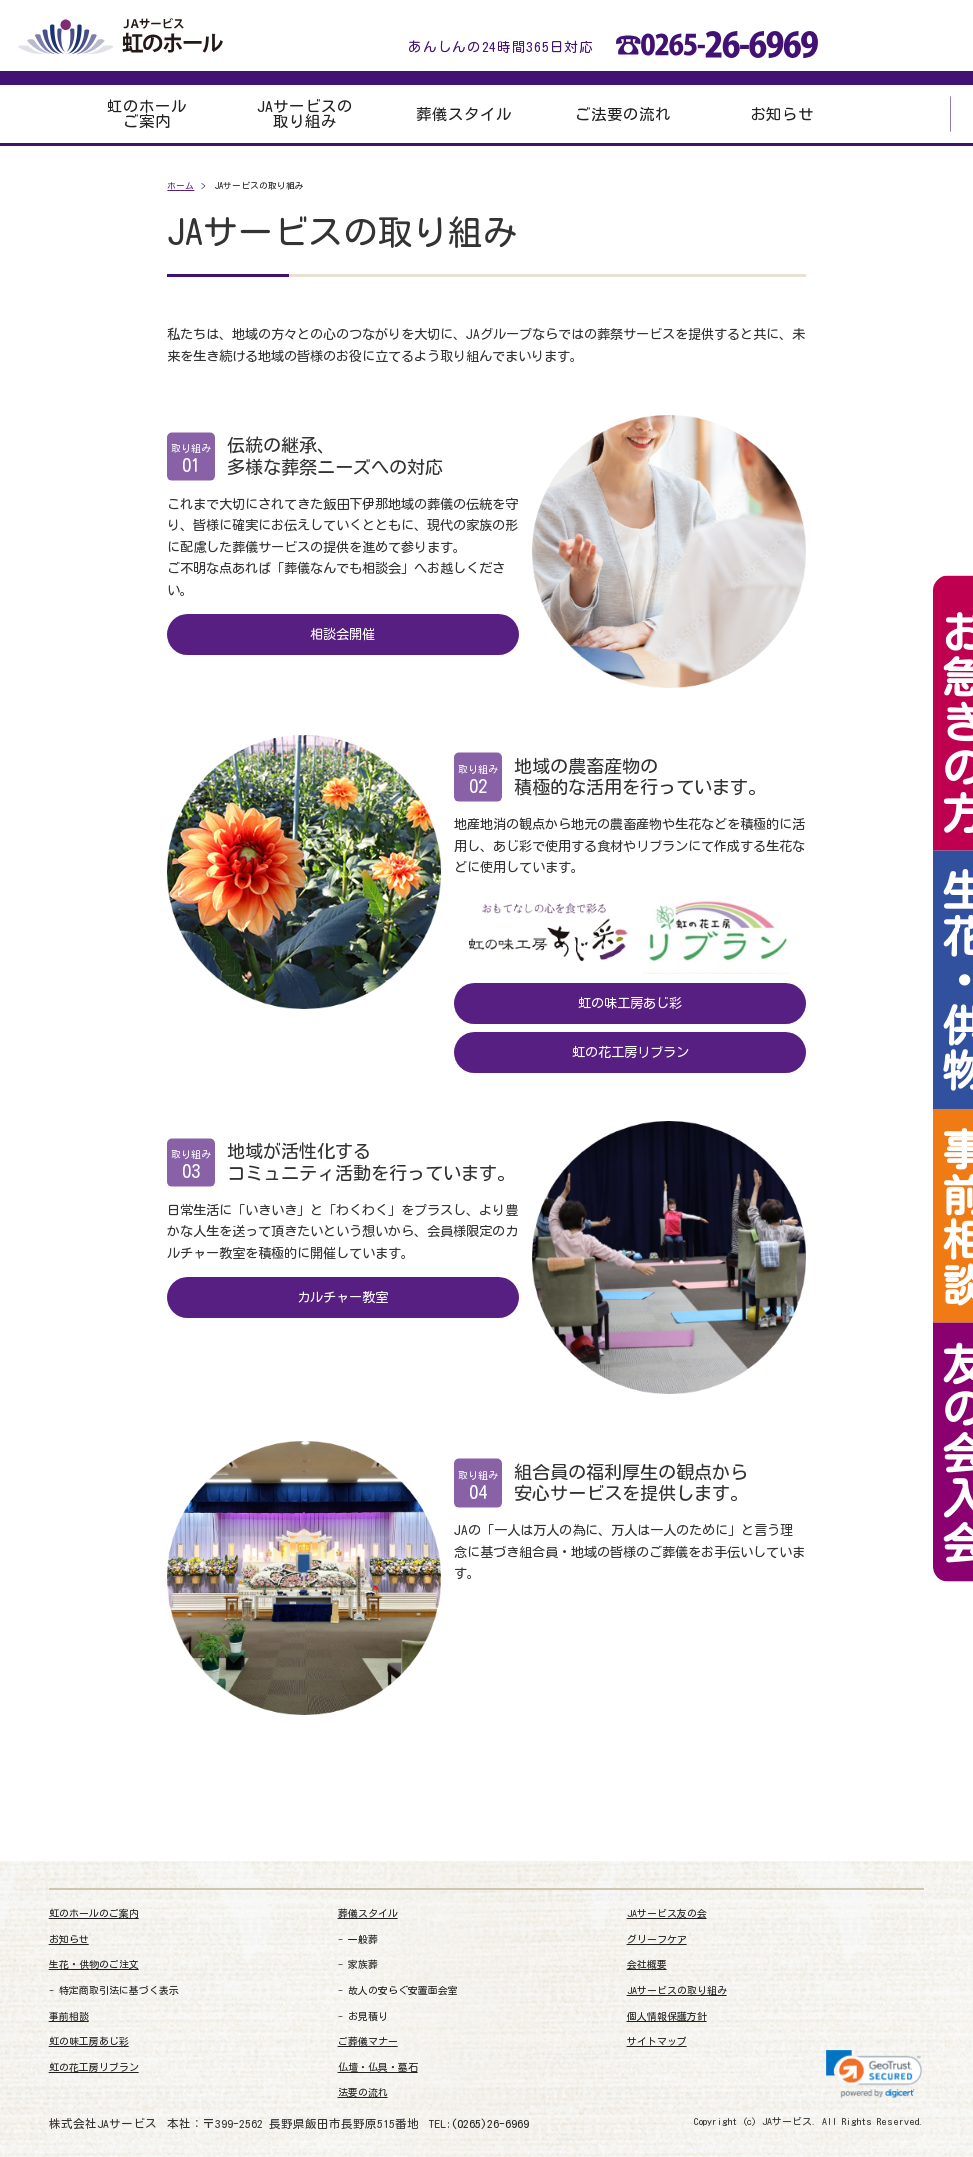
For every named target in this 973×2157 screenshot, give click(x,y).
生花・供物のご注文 (94, 1964)
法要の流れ (363, 2092)
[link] (874, 2074)
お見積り (368, 2016)
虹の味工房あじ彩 (630, 1003)
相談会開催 (342, 634)
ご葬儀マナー (368, 2041)
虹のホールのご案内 (94, 1913)
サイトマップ (657, 2041)
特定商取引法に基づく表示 (119, 1990)
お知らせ (782, 114)
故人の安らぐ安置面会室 (403, 1990)
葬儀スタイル (464, 114)
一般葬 (363, 1939)
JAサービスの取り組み (305, 114)
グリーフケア (657, 1939)
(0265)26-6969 (490, 2123)
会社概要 (647, 1964)
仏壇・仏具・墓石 (378, 2067)
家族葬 (363, 1964)
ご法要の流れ (623, 114)
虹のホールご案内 (147, 114)
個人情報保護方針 (667, 2016)
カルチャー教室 (342, 1297)
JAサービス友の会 (667, 1913)
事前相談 (69, 2016)
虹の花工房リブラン (630, 1052)
